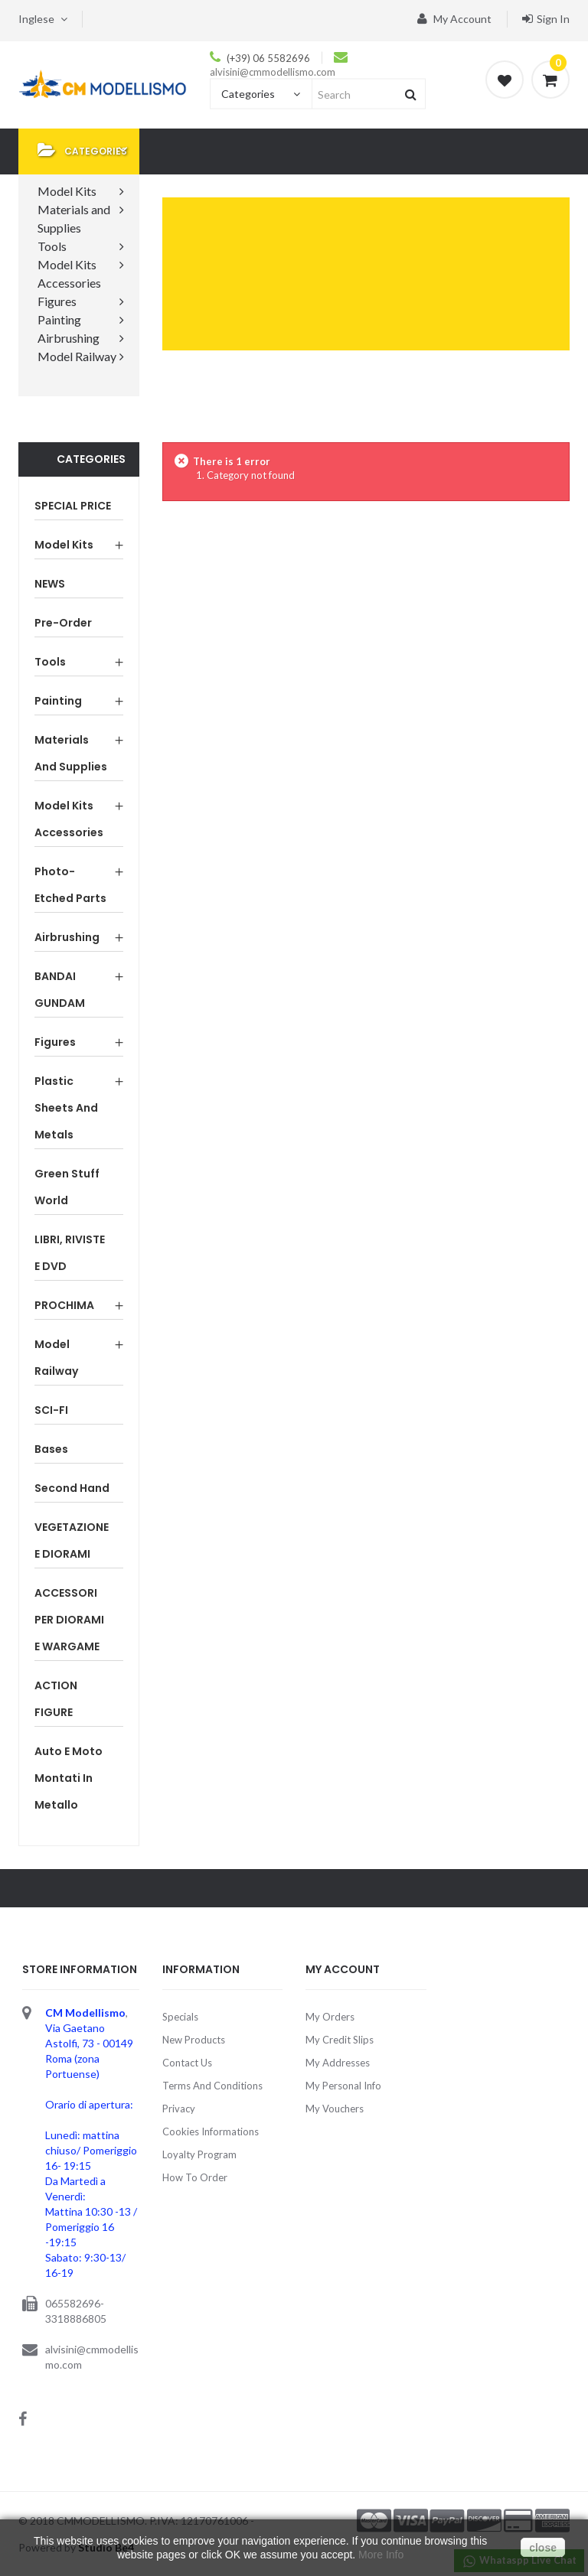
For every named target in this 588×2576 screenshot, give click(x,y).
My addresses (337, 2063)
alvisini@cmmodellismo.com (272, 72)
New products (193, 2040)
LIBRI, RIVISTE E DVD (69, 1253)
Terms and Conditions (212, 2085)
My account (454, 18)
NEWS (49, 583)
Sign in (546, 18)
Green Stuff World (67, 1187)
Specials (180, 2017)
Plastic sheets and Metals (66, 1107)
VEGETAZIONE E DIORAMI (71, 1540)
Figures (55, 1042)
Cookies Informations (210, 2131)
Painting (58, 700)
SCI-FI (51, 1410)
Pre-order (63, 622)
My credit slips (339, 2040)
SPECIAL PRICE (72, 505)
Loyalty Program (199, 2154)
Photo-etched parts (70, 885)
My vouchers (334, 2108)
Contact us (187, 2063)
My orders (329, 2017)
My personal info (343, 2085)
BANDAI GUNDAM (59, 990)
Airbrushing (67, 937)
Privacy (178, 2108)
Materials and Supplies (70, 753)
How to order (194, 2177)
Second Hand (71, 1488)
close (543, 2548)
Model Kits (63, 544)
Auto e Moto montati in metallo (68, 1778)
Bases (51, 1449)
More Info (380, 2554)
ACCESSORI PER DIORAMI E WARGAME (69, 1619)
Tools (50, 661)
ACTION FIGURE (55, 1699)
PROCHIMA (64, 1305)
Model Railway (56, 1358)
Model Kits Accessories (68, 819)
